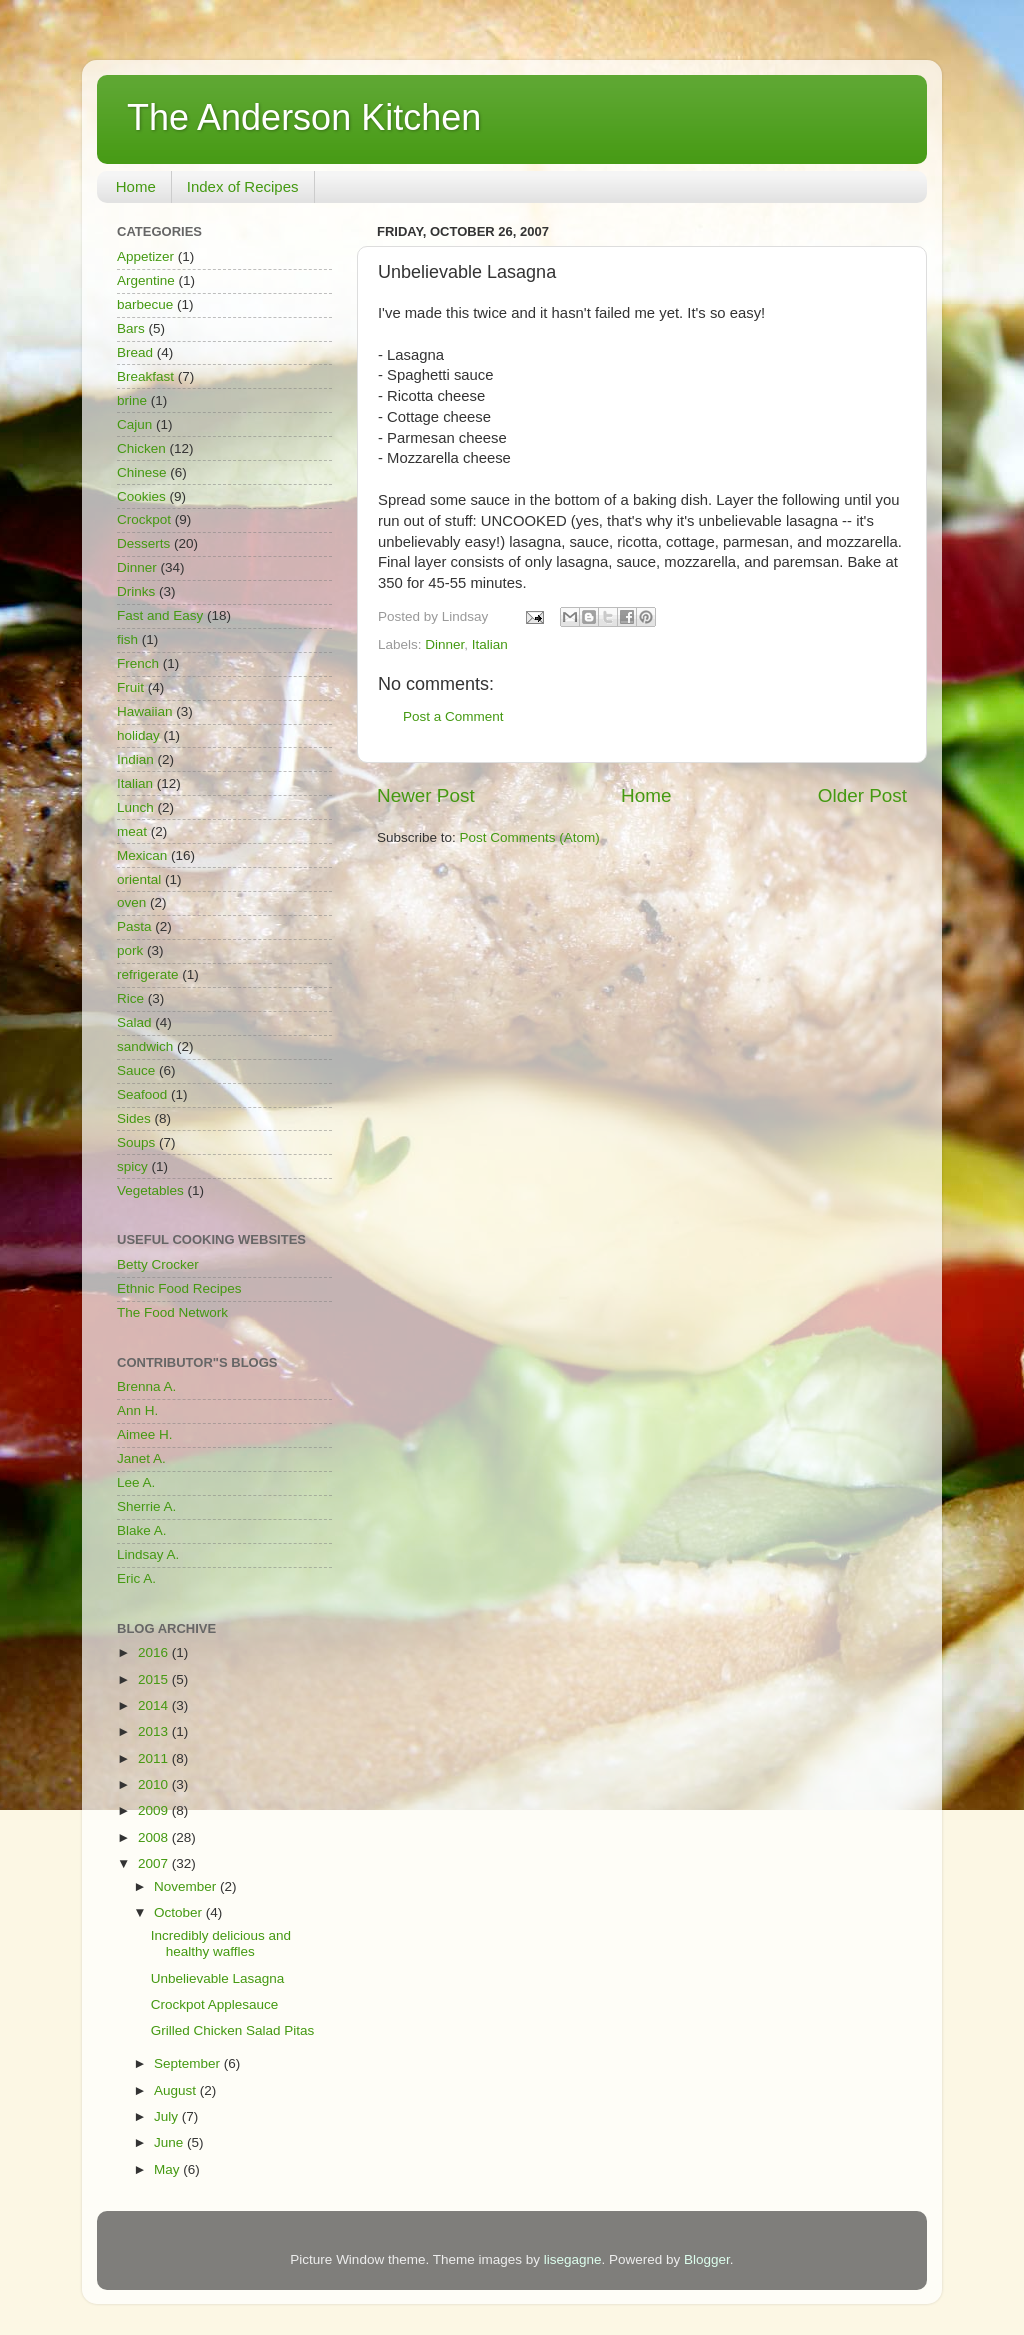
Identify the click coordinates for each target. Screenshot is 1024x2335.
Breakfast (145, 376)
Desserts (143, 543)
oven (131, 902)
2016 (155, 1652)
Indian (135, 759)
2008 (155, 1837)
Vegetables (150, 1190)
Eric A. (136, 1578)
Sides (134, 1118)
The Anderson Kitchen (304, 117)
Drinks (136, 591)
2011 (155, 1758)
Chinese (142, 472)
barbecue (145, 304)
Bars (131, 328)
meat (132, 831)
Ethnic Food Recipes (179, 1288)
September (189, 2063)
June (170, 2142)
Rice (130, 998)
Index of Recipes (243, 186)
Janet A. (141, 1458)
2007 (155, 1863)
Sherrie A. (146, 1506)
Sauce (136, 1070)
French (138, 663)
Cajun (134, 424)
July (168, 2116)
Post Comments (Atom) (530, 837)
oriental (139, 879)
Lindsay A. (148, 1554)
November (187, 1886)
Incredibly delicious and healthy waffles (221, 1943)
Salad (134, 1022)
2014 (155, 1705)
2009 (155, 1810)
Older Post (862, 795)
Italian (490, 644)
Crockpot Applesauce (215, 2004)
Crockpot (144, 519)
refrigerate (148, 974)
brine (132, 400)
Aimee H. (145, 1434)
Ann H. (137, 1410)
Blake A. (142, 1530)
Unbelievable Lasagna (218, 1978)
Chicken (141, 448)
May (168, 2169)
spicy (132, 1166)
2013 (155, 1731)
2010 (155, 1784)
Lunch (135, 807)
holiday (138, 735)
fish (127, 639)
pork (130, 950)
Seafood (142, 1094)
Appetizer (145, 256)
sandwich (145, 1046)
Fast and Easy (160, 615)
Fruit (130, 687)
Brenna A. (146, 1386)
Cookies (141, 496)
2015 (155, 1679)
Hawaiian (145, 711)
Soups (136, 1142)
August (177, 2090)
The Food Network (172, 1312)
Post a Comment (453, 716)
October (180, 1912)
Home (136, 186)
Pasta (134, 926)
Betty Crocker (158, 1264)
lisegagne (573, 2259)
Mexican (142, 855)
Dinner (444, 644)
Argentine (146, 280)
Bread (135, 352)
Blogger (707, 2259)
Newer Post (426, 795)
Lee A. (136, 1482)
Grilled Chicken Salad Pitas (233, 2030)
